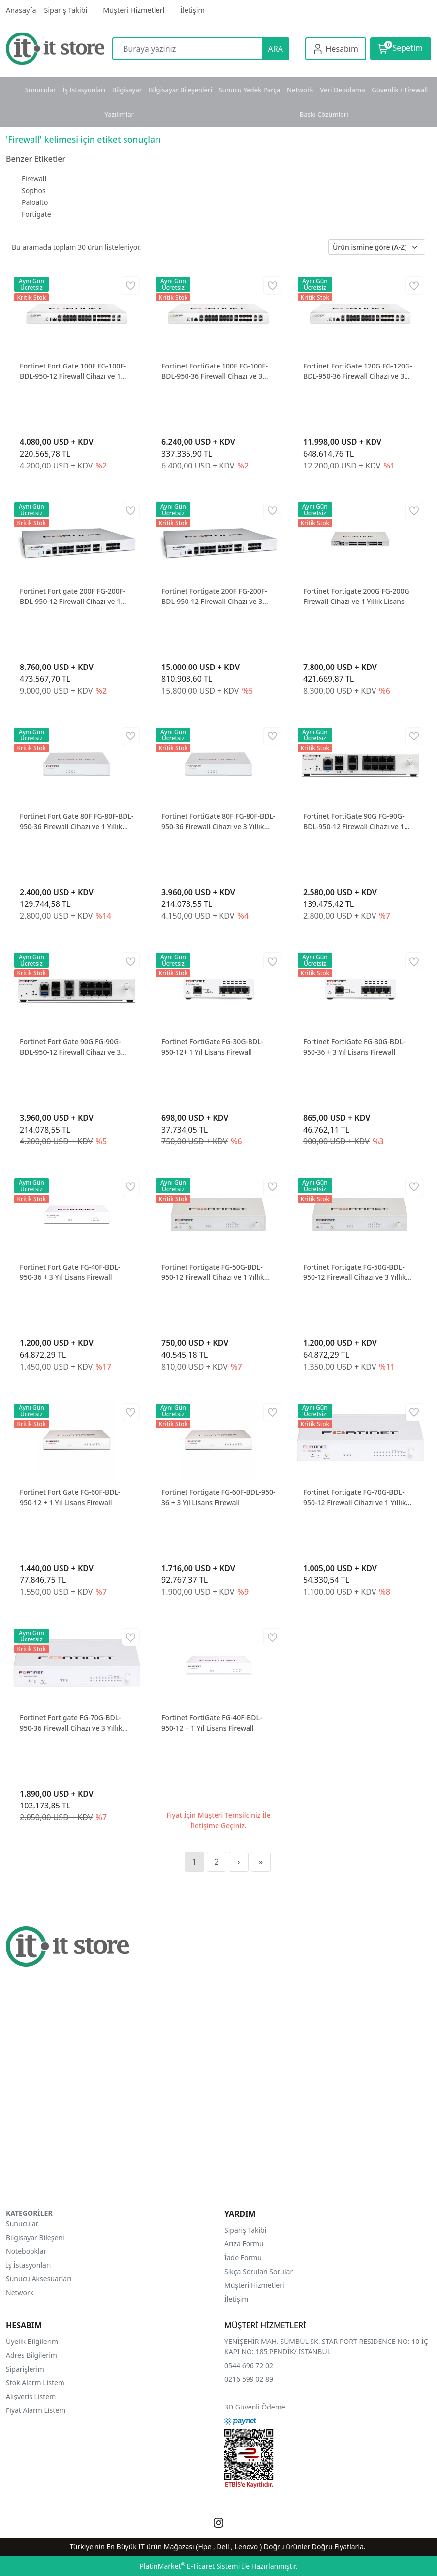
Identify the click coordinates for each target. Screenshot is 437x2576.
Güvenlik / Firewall (400, 89)
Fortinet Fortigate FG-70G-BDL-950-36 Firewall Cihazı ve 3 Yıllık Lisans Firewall (71, 1723)
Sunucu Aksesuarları (39, 2278)
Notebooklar (26, 2251)
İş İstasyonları (83, 89)
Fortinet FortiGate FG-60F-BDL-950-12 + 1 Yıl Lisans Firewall (70, 1497)
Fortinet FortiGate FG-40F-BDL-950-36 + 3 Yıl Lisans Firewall (70, 1272)
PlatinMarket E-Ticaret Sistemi (189, 2566)
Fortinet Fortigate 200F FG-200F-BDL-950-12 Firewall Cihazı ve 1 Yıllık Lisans (72, 596)
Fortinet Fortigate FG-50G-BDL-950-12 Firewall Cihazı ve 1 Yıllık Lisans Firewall (212, 1272)
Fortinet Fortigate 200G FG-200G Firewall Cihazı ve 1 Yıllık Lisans (356, 596)
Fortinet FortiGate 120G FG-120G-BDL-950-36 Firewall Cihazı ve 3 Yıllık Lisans (357, 371)
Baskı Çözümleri (324, 114)
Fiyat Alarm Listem (35, 2410)
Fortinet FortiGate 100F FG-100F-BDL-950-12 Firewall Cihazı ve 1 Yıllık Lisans (73, 371)
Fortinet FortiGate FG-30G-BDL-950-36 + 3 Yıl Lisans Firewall (354, 1047)
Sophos (34, 190)
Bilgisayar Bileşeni (35, 2237)
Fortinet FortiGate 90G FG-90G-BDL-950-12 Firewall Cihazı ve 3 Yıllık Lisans (70, 1047)
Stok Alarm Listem (35, 2382)
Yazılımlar (119, 114)
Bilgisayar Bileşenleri (180, 89)
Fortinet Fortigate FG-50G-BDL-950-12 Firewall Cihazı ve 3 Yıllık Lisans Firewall (354, 1272)
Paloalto (35, 202)
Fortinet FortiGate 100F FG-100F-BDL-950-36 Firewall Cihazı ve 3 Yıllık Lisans (214, 371)
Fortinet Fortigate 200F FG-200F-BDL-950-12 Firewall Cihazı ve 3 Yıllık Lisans (214, 596)
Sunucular (40, 89)
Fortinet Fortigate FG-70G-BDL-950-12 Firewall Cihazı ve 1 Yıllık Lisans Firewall (354, 1497)
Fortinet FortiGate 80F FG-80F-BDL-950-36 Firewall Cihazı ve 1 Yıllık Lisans (76, 821)
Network (300, 89)
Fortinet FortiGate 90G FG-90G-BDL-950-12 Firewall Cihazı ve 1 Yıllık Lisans (354, 821)
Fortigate (36, 214)
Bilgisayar (127, 89)
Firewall (34, 178)
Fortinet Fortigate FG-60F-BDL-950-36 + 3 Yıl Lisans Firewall (218, 1497)
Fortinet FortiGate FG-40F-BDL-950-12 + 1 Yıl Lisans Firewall (211, 1723)
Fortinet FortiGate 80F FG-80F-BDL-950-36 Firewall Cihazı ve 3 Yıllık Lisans (218, 821)
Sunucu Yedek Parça (250, 89)
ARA (275, 48)
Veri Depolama (342, 89)
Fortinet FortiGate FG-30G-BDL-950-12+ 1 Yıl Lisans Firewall (212, 1047)
